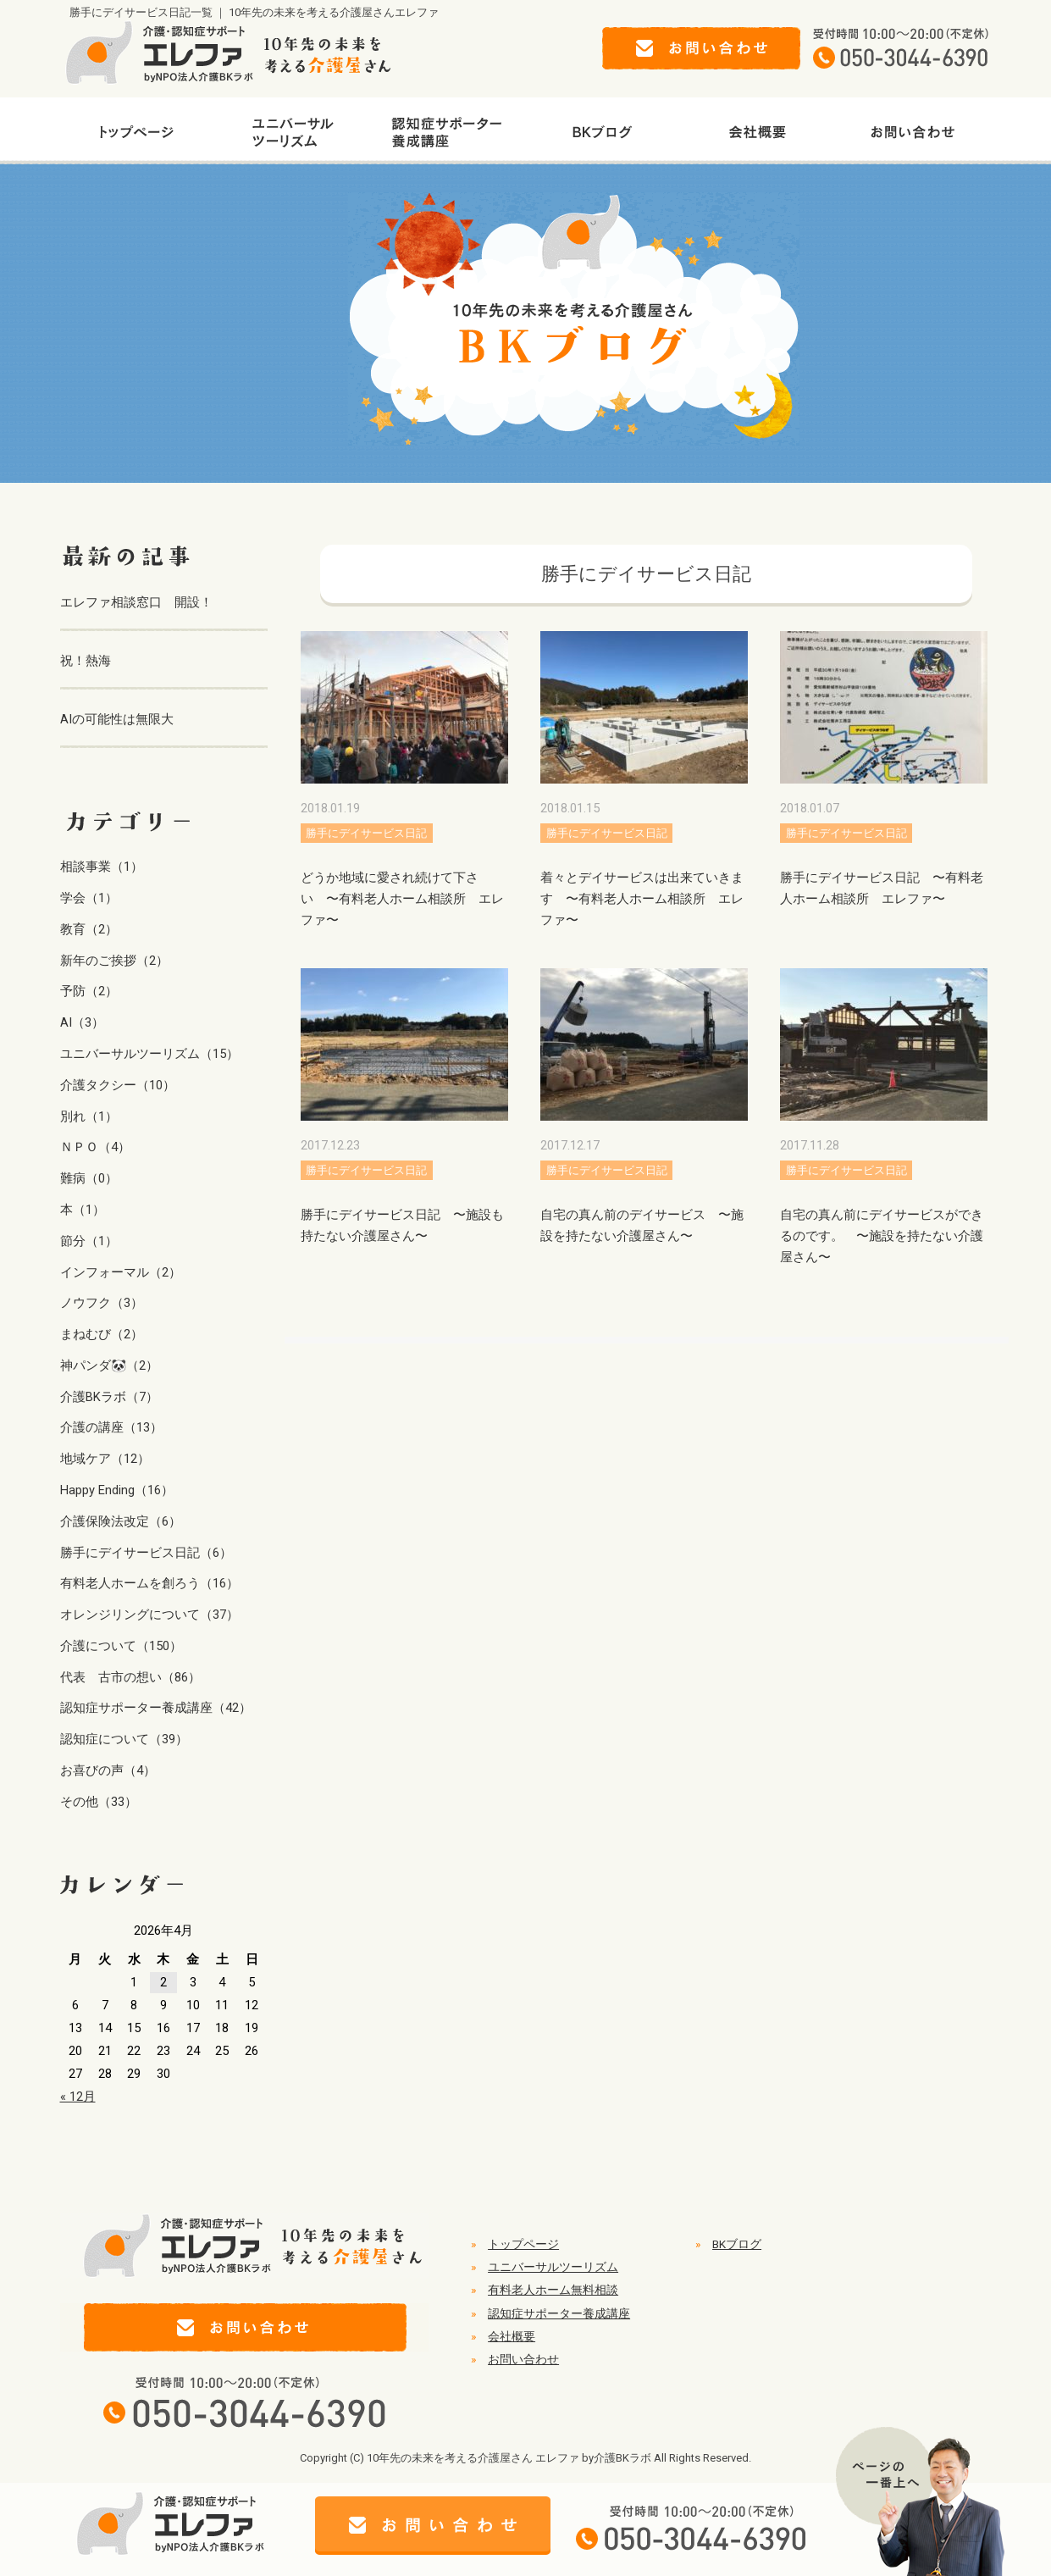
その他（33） (98, 1801)
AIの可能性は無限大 (117, 719)
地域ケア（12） (105, 1458)
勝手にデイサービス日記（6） (146, 1552)
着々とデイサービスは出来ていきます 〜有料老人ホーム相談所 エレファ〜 (642, 899)
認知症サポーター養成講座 (559, 2313)
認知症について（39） (124, 1739)
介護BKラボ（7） (109, 1396)
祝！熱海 (85, 660)
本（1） (82, 1209)
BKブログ (736, 2244)
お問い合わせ (523, 2359)
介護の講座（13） (111, 1427)
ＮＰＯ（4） (95, 1147)
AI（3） (82, 1022)
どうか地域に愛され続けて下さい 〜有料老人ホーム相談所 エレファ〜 (402, 899)
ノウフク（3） (101, 1302)
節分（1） (89, 1241)
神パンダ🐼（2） (109, 1365)
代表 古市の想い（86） (130, 1677)
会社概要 (511, 2336)
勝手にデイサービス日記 (366, 833)
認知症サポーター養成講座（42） (156, 1707)
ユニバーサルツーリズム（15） (149, 1053)
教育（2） (89, 929)
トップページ (523, 2244)
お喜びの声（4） (108, 1770)
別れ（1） (89, 1116)
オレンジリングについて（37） (149, 1614)
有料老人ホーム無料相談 (553, 2289)
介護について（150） (121, 1646)
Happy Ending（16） (117, 1490)
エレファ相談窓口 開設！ (136, 602)
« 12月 (78, 2096)
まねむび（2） (101, 1334)
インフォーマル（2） (120, 1272)
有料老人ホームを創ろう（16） (149, 1583)
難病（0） (89, 1178)
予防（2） (89, 991)
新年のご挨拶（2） (114, 960)
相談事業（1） (101, 866)
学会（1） (89, 898)
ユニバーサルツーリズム (553, 2267)
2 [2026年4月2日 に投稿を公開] (163, 1982)
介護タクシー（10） (117, 1085)
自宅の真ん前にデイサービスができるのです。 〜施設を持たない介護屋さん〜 (881, 1236)
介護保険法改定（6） (120, 1521)
